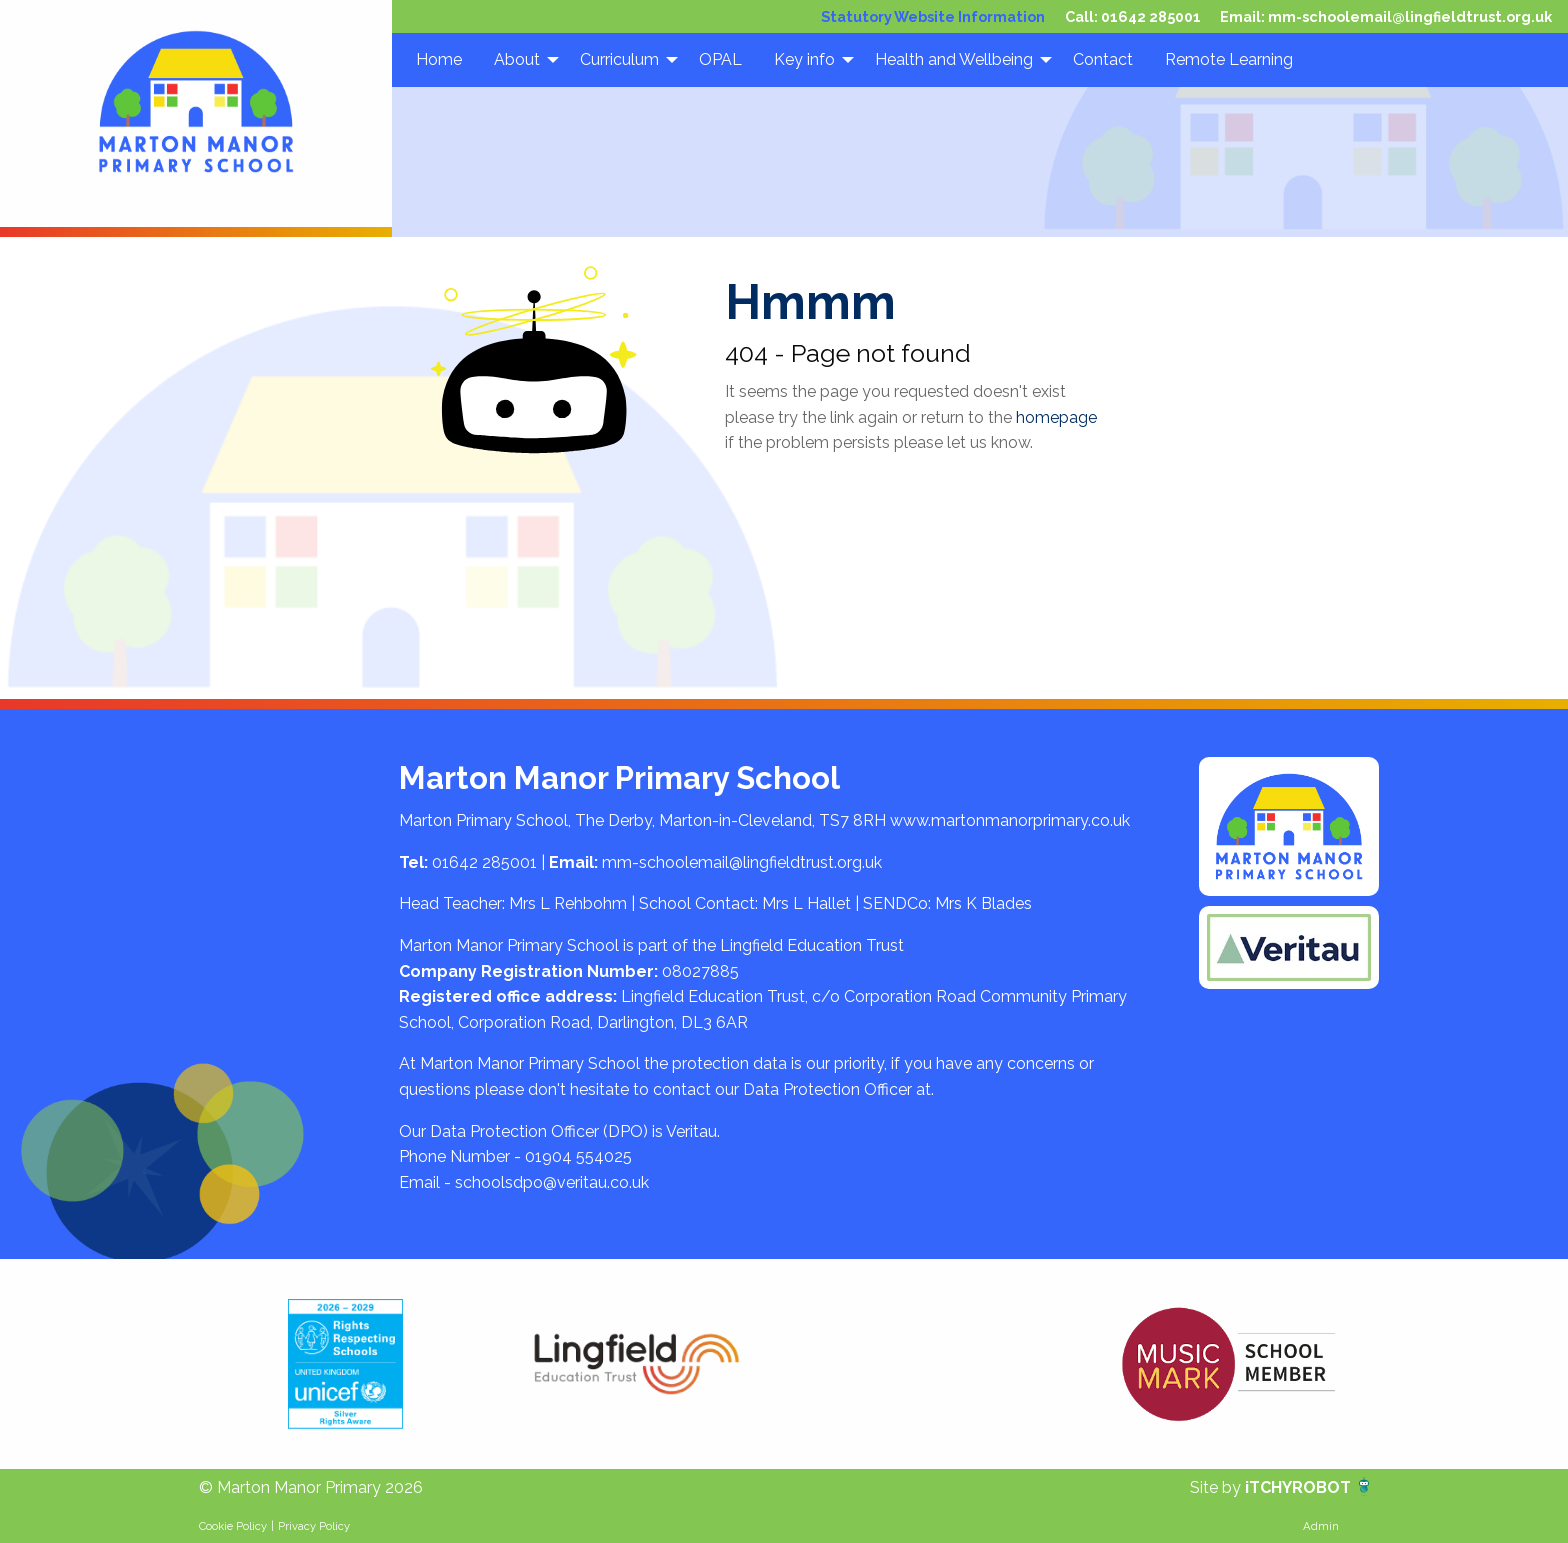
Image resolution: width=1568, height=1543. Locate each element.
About (517, 59)
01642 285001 (1151, 16)
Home (439, 59)
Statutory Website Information (933, 16)
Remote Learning (1229, 59)
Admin (1321, 1526)
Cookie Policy (233, 1526)
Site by (1217, 1487)
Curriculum (619, 59)
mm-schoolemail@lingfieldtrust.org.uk (1410, 16)
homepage (1056, 417)
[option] (345, 1364)
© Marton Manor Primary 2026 (311, 1487)
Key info (804, 59)
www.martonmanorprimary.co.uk (1010, 820)
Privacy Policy (314, 1526)
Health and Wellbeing (954, 59)
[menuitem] (439, 60)
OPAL (720, 59)
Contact (1103, 59)
